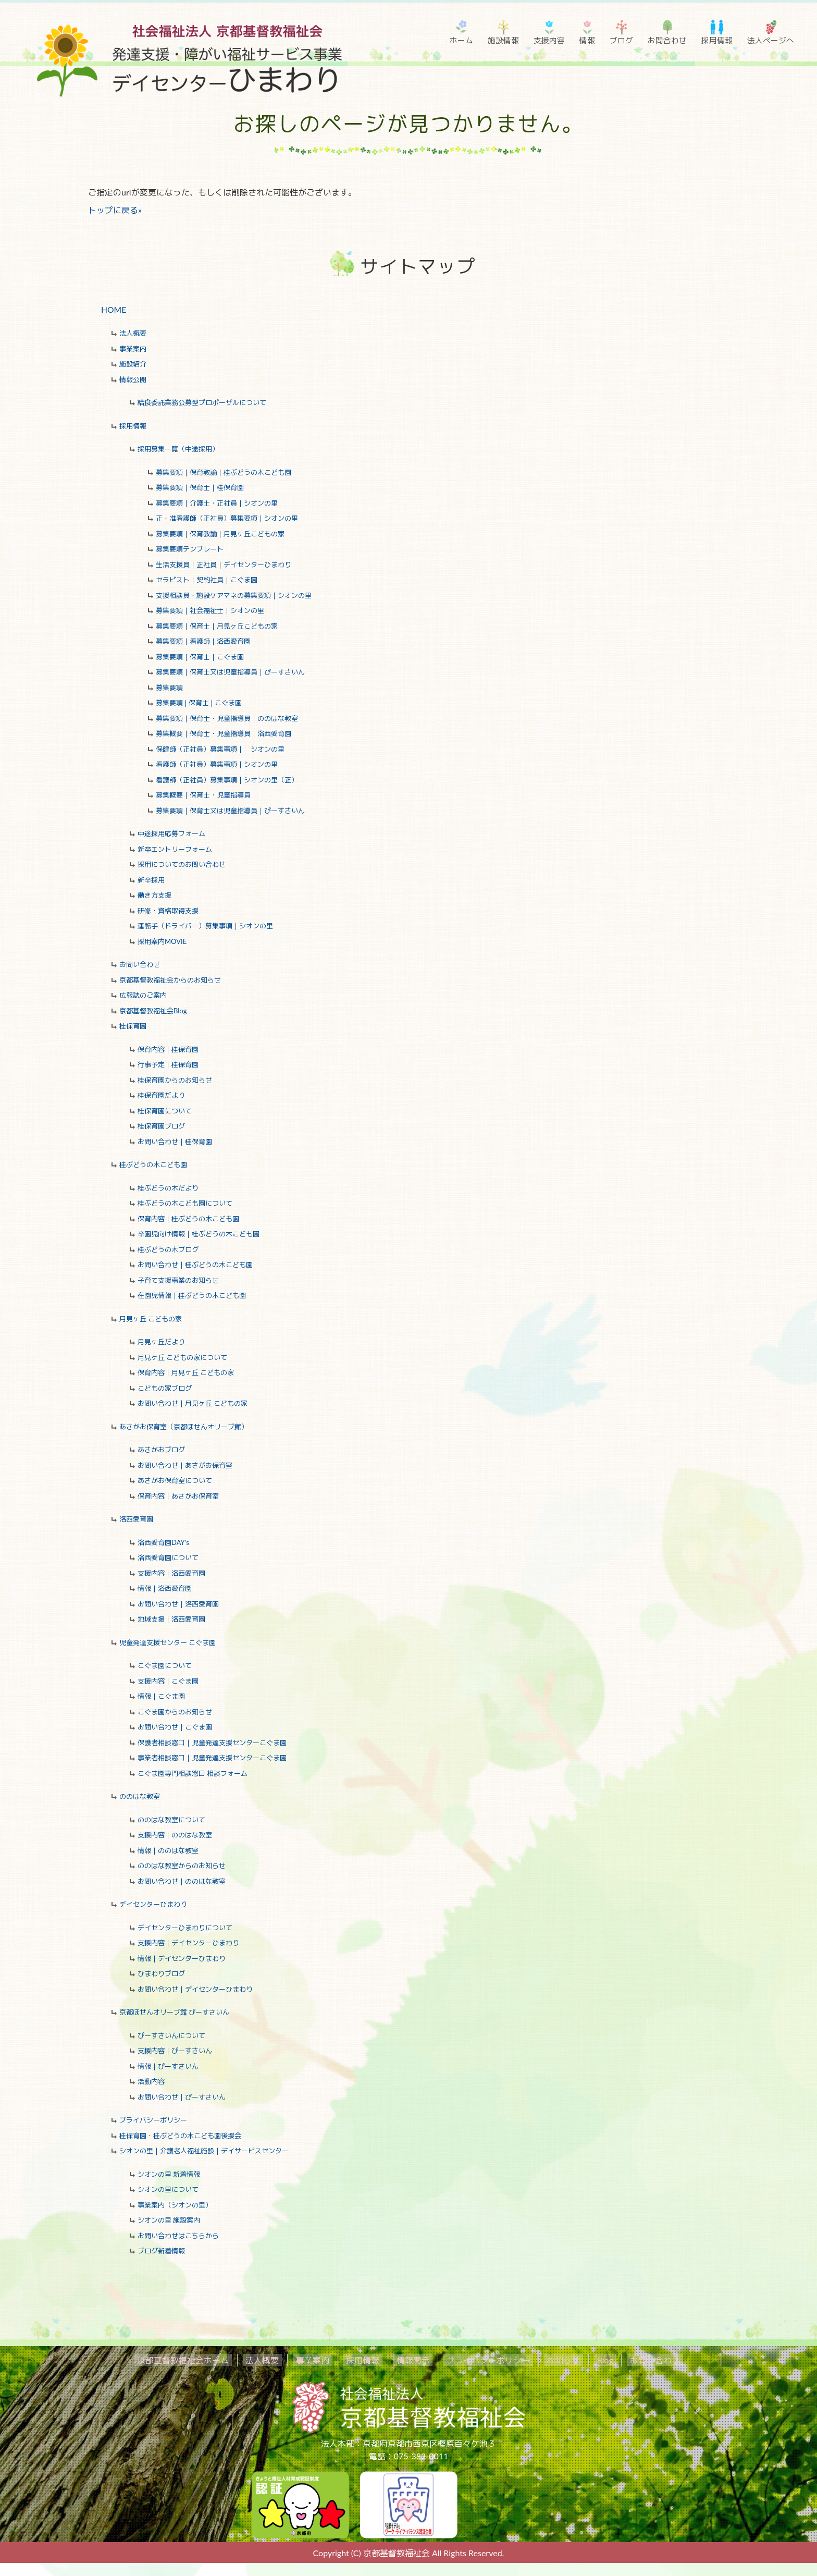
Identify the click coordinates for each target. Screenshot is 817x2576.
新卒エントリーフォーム (175, 849)
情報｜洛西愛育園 (165, 1589)
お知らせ (551, 2360)
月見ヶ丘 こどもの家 (150, 1319)
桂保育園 (132, 1026)
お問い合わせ (139, 965)
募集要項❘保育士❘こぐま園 (199, 703)
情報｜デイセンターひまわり (182, 1959)
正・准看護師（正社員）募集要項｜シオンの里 (227, 518)
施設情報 (503, 40)
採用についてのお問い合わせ (182, 865)
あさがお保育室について (175, 1481)
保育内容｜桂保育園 (168, 1050)
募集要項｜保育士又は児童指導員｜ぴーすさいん (230, 672)
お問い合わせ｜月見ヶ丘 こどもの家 (192, 1404)
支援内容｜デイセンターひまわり (188, 1943)
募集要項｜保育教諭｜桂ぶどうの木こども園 (223, 473)
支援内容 (549, 40)
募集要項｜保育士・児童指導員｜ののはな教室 (227, 719)
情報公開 (132, 380)
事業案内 (132, 349)
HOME (114, 309)
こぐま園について (165, 1666)
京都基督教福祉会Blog (153, 1011)
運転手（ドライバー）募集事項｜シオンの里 (205, 926)
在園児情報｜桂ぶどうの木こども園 (192, 1296)
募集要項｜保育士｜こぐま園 (200, 657)
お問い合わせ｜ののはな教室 (182, 1882)
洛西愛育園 (136, 1519)
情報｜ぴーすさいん (168, 2067)
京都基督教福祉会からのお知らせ (170, 980)
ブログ (621, 40)
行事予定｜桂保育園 (168, 1065)
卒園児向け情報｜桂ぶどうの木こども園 (198, 1234)
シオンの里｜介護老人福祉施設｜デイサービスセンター (204, 2151)
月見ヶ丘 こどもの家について (182, 1358)
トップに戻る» (115, 210)
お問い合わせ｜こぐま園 (175, 1727)
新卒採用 (151, 880)
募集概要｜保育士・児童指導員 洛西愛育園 (223, 734)
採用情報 (717, 40)
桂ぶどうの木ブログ (168, 1250)
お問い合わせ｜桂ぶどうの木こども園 (195, 1265)
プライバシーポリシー (153, 2120)
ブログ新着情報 (161, 2251)
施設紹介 (132, 364)
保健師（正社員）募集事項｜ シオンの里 (220, 749)
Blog (587, 2360)
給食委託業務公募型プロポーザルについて (202, 403)
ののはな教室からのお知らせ (182, 1866)
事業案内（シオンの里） (175, 2205)
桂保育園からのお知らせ (175, 1080)
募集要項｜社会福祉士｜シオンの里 (210, 611)
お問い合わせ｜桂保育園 (175, 1142)
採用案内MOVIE (162, 942)
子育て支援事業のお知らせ (178, 1281)
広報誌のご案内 (143, 995)
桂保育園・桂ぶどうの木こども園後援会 (180, 2136)
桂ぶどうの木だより (168, 1188)
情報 (587, 40)
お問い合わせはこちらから (178, 2236)
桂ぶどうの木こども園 (153, 1165)
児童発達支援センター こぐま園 (167, 1643)
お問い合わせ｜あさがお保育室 (185, 1466)
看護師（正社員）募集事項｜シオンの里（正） (227, 780)
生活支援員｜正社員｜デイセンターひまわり (223, 565)
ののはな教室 (139, 1797)
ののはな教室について (171, 1820)
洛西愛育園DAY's (163, 1543)
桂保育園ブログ (161, 1126)
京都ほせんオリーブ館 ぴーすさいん (174, 2012)
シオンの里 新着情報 (169, 2174)
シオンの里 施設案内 (169, 2220)
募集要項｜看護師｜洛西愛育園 (203, 641)
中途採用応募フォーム (171, 834)
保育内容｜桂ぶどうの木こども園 (188, 1219)
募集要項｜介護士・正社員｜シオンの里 (217, 503)
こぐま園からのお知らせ (175, 1712)
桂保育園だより (161, 1095)
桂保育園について (165, 1111)
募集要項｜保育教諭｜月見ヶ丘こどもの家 (220, 534)
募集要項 (169, 688)
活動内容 (151, 2082)
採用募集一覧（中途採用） (178, 449)
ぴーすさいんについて (171, 2036)
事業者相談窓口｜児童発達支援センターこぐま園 (212, 1758)
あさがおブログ (161, 1450)
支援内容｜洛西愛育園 (171, 1573)
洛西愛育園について (168, 1558)
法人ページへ (770, 40)
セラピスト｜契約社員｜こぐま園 (206, 580)
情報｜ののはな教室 (168, 1851)
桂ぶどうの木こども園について (185, 1203)
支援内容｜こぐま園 (168, 1681)
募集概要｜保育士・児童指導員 (203, 795)
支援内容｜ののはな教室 (175, 1835)
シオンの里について (168, 2190)
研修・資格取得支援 (168, 911)
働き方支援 (154, 895)
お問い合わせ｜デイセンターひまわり (195, 1989)
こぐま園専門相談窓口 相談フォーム (192, 1774)
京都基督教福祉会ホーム (206, 2360)
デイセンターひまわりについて (185, 1928)
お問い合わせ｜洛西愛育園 (178, 1604)
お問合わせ (667, 40)
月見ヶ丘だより (161, 1342)
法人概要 (132, 333)
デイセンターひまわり (153, 1904)
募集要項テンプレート (190, 549)
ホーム (461, 40)
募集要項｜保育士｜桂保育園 (200, 488)
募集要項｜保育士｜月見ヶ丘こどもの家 (217, 626)
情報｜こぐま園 (161, 1696)
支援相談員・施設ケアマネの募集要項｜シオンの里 (234, 596)
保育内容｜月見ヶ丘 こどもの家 (186, 1373)
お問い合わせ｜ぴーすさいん (182, 2097)
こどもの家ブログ (165, 1388)
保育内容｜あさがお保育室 (178, 1496)
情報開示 (412, 2360)
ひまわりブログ (161, 1974)
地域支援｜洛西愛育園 (171, 1619)
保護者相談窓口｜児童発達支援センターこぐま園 (212, 1743)
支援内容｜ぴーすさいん (175, 2051)
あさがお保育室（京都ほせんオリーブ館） (183, 1427)
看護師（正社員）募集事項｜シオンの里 (217, 764)
